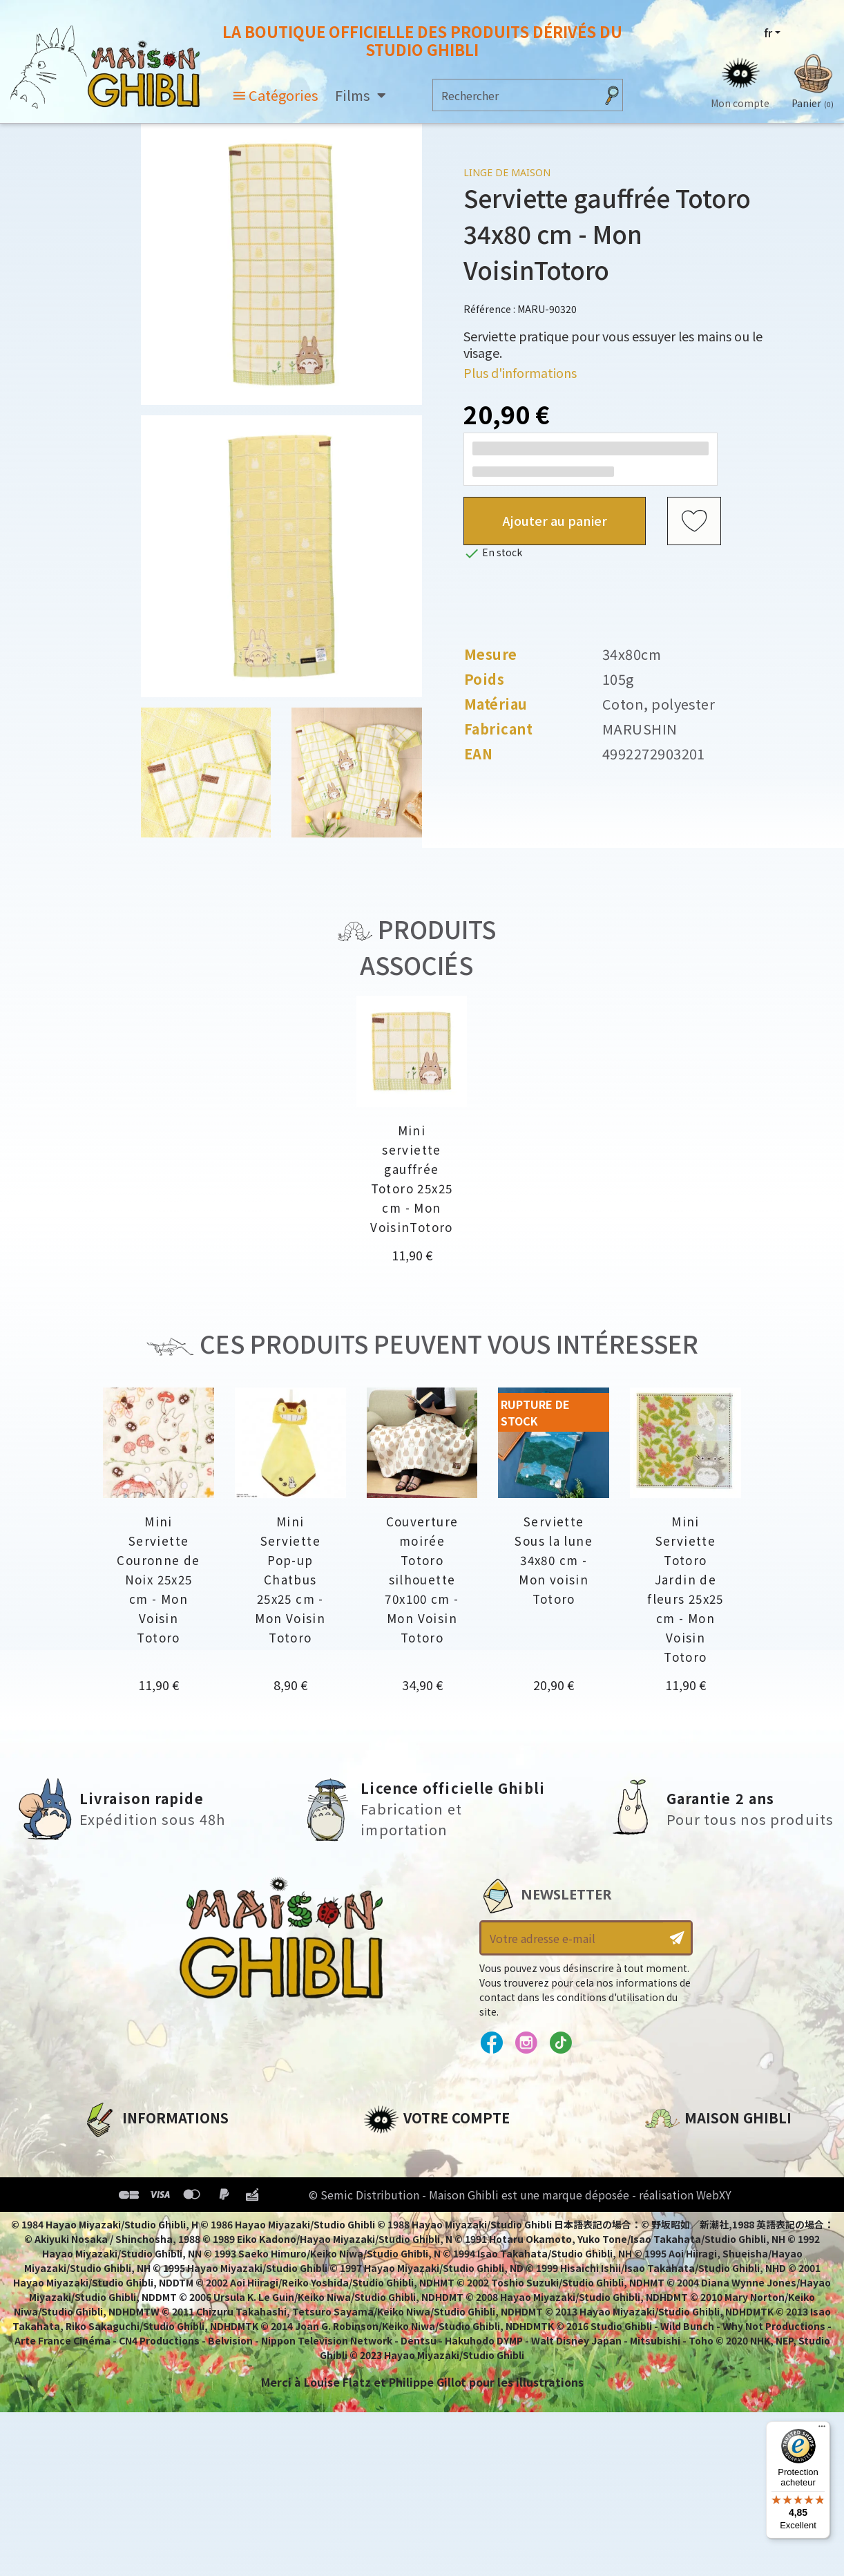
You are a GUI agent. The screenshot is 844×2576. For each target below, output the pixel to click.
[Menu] (822, 2429)
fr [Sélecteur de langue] (768, 32)
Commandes (400, 2174)
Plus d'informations (520, 372)
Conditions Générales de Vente (174, 2221)
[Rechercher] (514, 95)
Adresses (389, 2197)
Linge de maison (506, 172)
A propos (108, 2150)
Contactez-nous (692, 2298)
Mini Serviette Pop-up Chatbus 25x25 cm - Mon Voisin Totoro (290, 1579)
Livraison (109, 2244)
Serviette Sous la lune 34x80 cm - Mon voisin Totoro (554, 1560)
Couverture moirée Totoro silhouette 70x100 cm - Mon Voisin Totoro (422, 1579)
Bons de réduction (418, 2221)
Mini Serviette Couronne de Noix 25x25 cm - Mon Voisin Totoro (158, 1579)
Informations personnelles (442, 2150)
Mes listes (391, 2244)
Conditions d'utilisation (154, 2197)
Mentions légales (132, 2174)
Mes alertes (397, 2268)
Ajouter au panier (555, 520)
